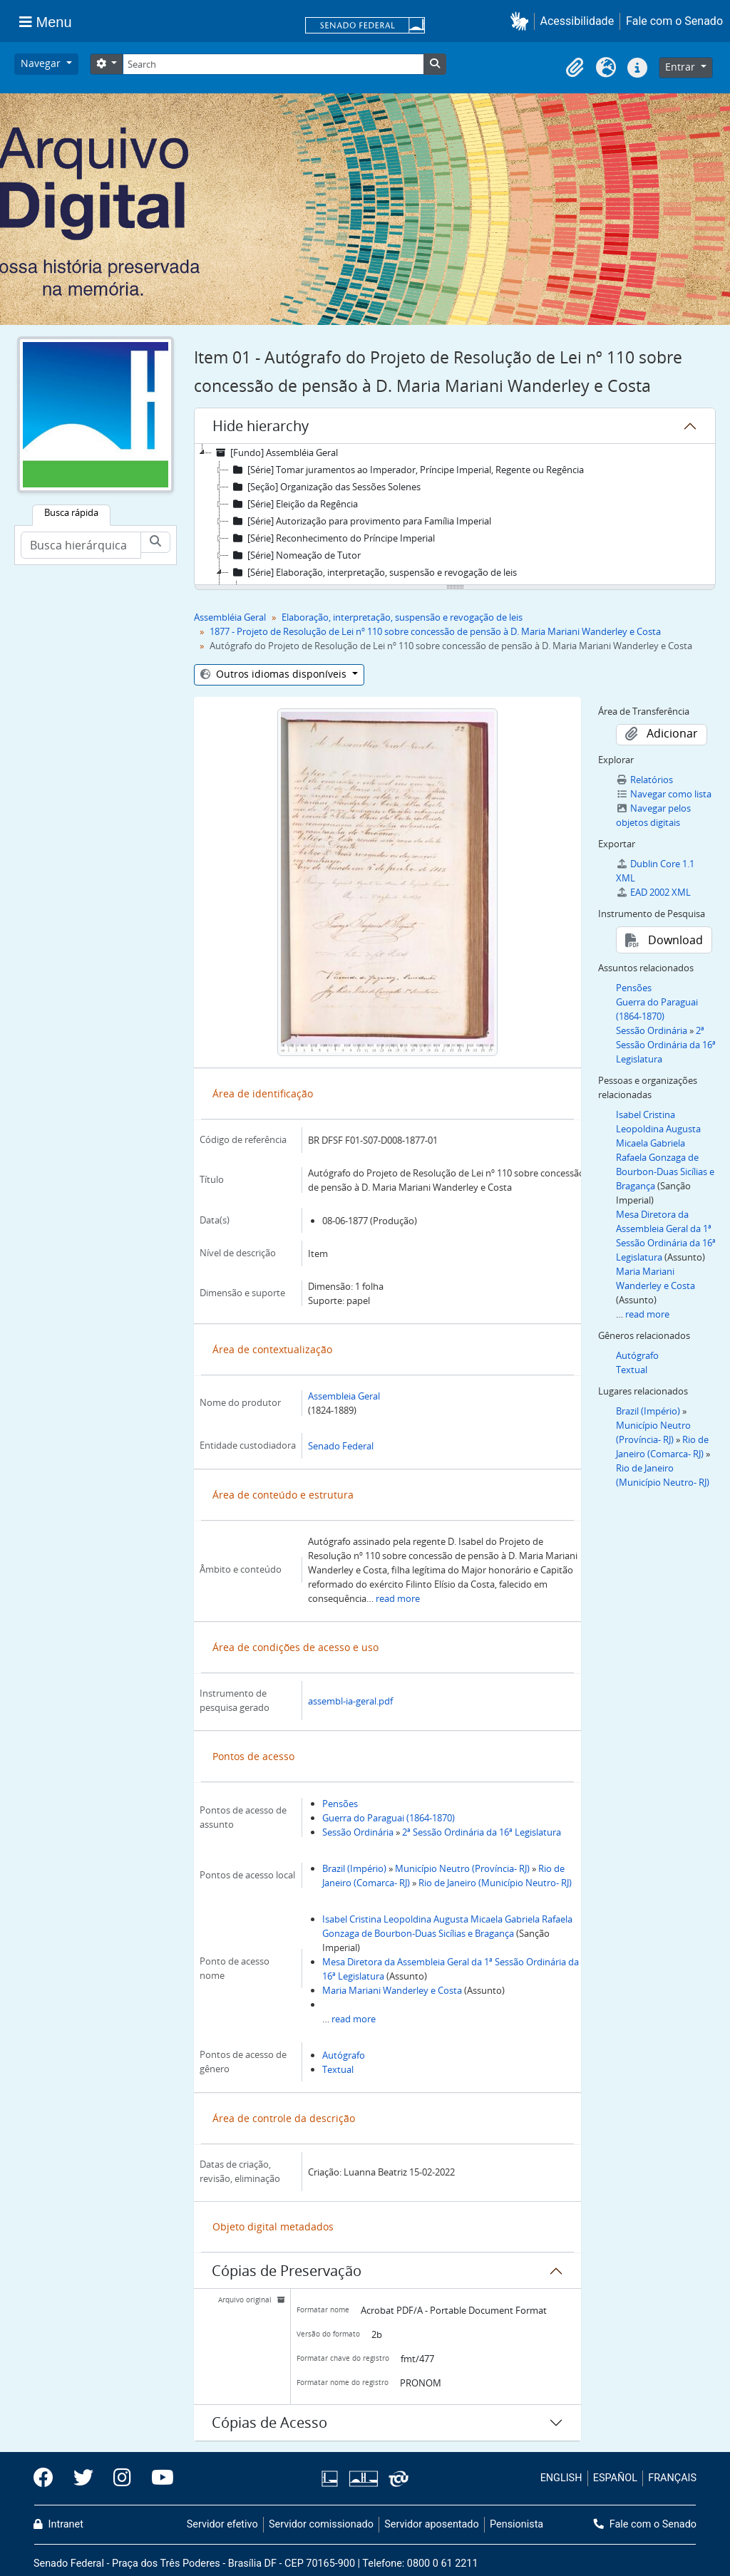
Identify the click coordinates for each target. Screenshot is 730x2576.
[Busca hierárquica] (81, 545)
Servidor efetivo (222, 2524)
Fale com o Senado (674, 21)
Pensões (340, 1803)
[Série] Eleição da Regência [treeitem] (293, 503)
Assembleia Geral (344, 1396)
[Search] (273, 64)
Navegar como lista (663, 793)
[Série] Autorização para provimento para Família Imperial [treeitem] (360, 520)
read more (398, 1598)
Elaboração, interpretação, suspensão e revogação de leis (402, 617)
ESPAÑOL (615, 2478)
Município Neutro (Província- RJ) (462, 1868)
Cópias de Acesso (269, 2422)
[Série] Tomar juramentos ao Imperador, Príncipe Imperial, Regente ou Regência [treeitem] (406, 469)
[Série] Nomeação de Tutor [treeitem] (295, 555)
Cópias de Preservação (286, 2270)
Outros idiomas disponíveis (274, 674)
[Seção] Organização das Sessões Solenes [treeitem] (325, 486)
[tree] (455, 515)
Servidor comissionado (321, 2524)
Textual (338, 2069)
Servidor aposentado (431, 2524)
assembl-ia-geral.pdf (350, 1701)
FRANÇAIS (672, 2478)
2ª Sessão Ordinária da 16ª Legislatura (481, 1832)
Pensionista (516, 2524)
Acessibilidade (577, 21)
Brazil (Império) (354, 1868)
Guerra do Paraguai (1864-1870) (388, 1817)
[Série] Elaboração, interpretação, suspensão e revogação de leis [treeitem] (373, 572)
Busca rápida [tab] (71, 512)
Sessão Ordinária (358, 1832)
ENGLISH (561, 2478)
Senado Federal (341, 1445)
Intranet (58, 2524)
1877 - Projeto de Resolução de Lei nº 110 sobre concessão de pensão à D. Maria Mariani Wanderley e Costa (435, 631)
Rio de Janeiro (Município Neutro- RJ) (495, 1882)
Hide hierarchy (260, 425)
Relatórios (644, 779)
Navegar (42, 63)
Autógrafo (343, 2055)
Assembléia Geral (230, 617)
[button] (522, 21)
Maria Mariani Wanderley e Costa (392, 1990)
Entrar (681, 66)
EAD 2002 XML (653, 892)
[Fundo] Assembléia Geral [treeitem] (275, 452)
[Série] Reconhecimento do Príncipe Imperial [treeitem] (332, 538)
